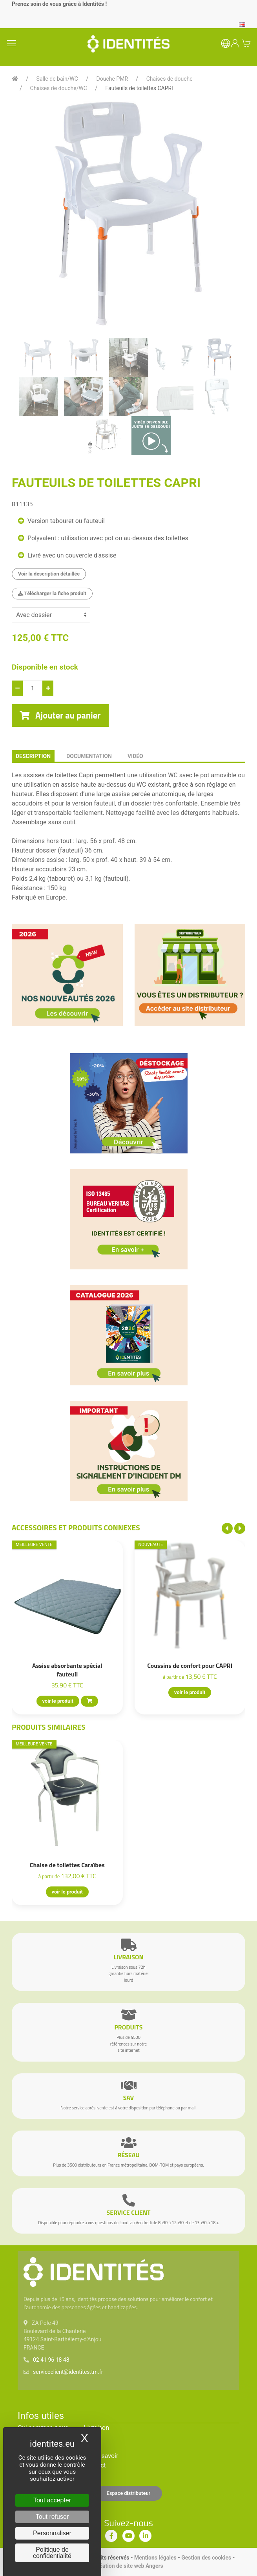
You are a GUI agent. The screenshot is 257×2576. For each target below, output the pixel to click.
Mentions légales (155, 2557)
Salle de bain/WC (57, 79)
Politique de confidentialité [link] (52, 2552)
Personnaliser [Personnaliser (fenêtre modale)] (52, 2533)
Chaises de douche (169, 79)
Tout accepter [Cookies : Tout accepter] (52, 2500)
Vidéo (135, 756)
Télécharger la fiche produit (52, 593)
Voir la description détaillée (49, 574)
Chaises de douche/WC (58, 88)
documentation (89, 756)
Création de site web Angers (128, 2566)
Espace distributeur (129, 2493)
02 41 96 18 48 (51, 2360)
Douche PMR (112, 79)
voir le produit (57, 1701)
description (33, 756)
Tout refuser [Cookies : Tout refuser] (52, 2516)
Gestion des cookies (206, 2557)
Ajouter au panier (60, 715)
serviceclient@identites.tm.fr (68, 2372)
